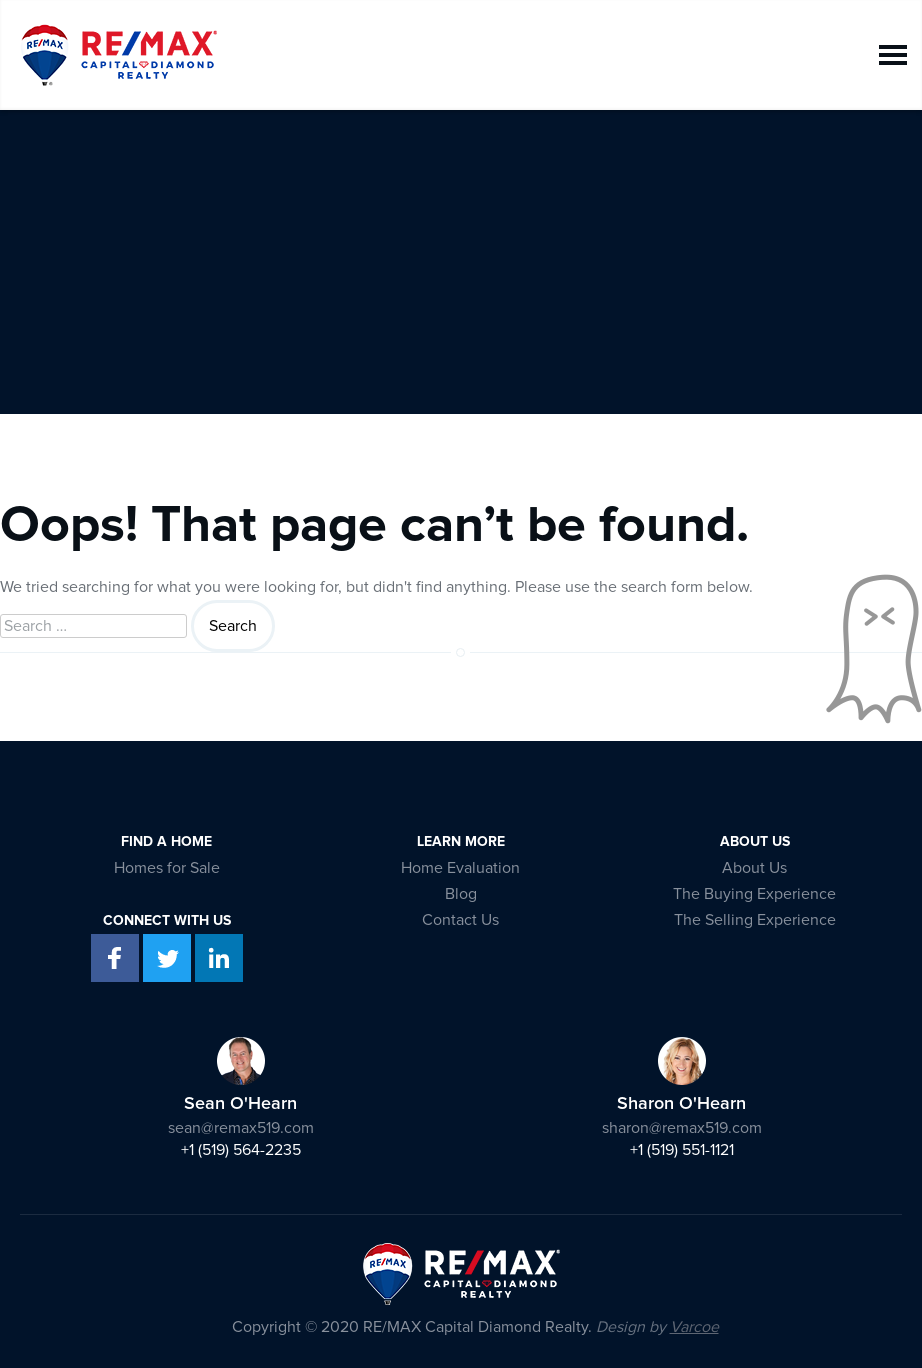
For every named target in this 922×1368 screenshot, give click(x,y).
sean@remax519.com (241, 1128)
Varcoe (694, 1327)
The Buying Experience (754, 894)
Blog (461, 894)
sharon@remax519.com (682, 1128)
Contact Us (460, 920)
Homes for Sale (167, 868)
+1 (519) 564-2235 (241, 1150)
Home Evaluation (460, 868)
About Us (754, 868)
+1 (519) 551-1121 (682, 1150)
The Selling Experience (755, 920)
